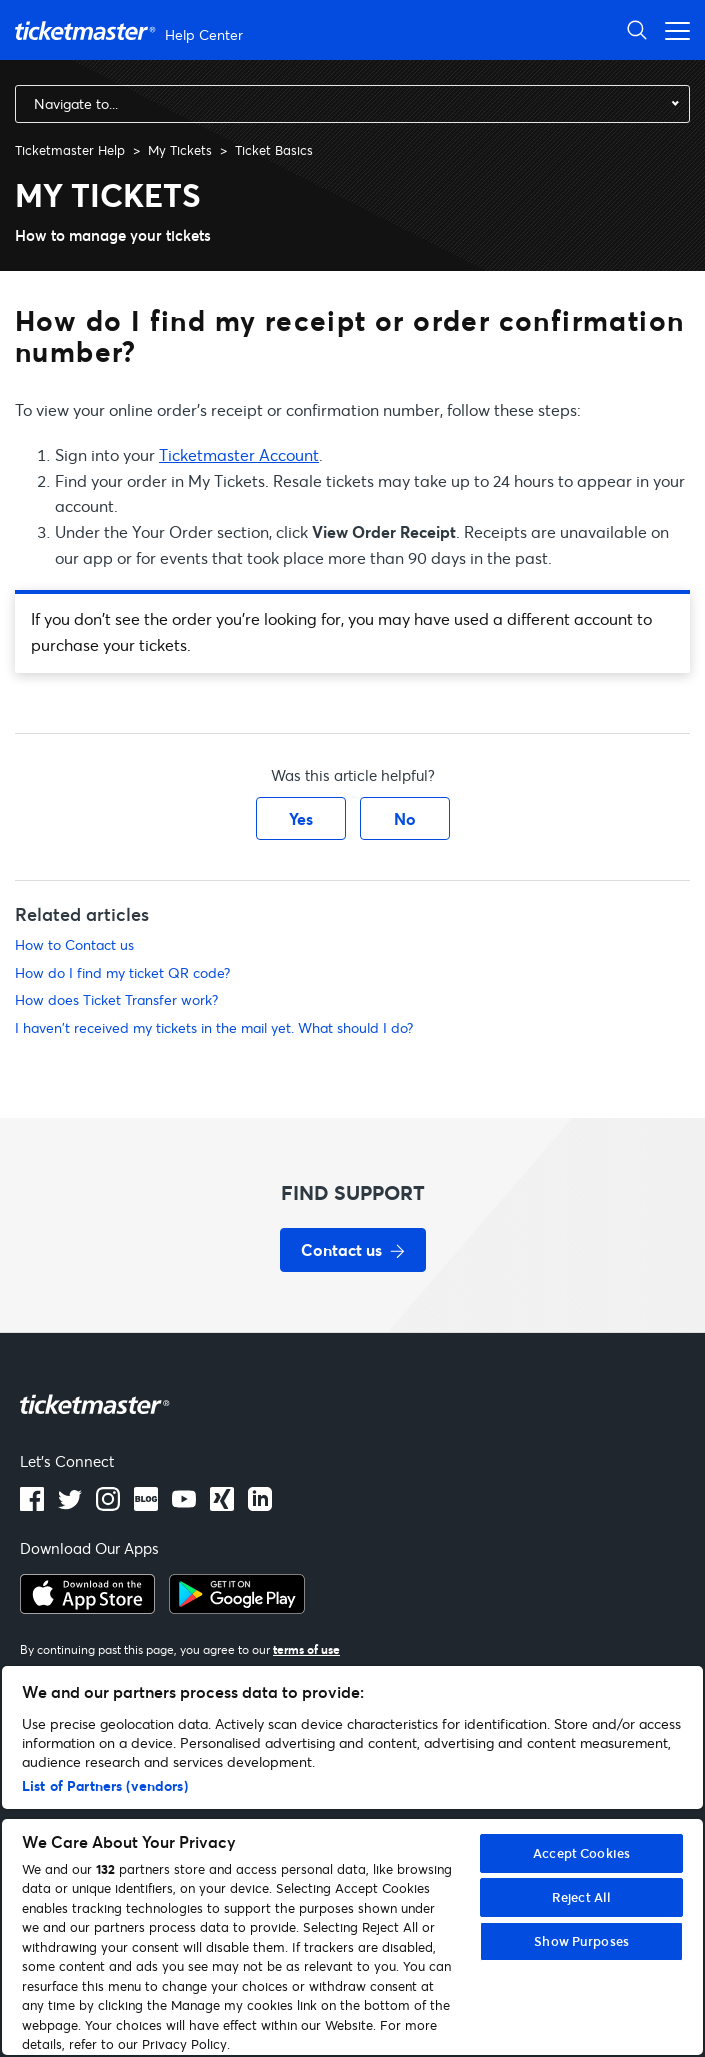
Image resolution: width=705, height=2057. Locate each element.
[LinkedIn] (222, 1505)
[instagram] (108, 1505)
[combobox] (352, 104)
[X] (70, 1505)
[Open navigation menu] (672, 29)
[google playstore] (237, 1608)
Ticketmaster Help (70, 150)
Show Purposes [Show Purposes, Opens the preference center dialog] (581, 1941)
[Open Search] (637, 29)
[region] (352, 1860)
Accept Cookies (581, 1853)
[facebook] (32, 1505)
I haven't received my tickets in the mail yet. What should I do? (214, 1027)
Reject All (581, 1897)
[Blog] (146, 1505)
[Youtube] (184, 1505)
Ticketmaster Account (239, 454)
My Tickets (180, 150)
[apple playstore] (87, 1608)
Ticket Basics (274, 150)
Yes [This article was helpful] (301, 818)
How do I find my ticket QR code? (122, 972)
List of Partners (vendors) (105, 1785)
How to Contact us (74, 944)
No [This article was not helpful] (405, 818)
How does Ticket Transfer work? (116, 999)
